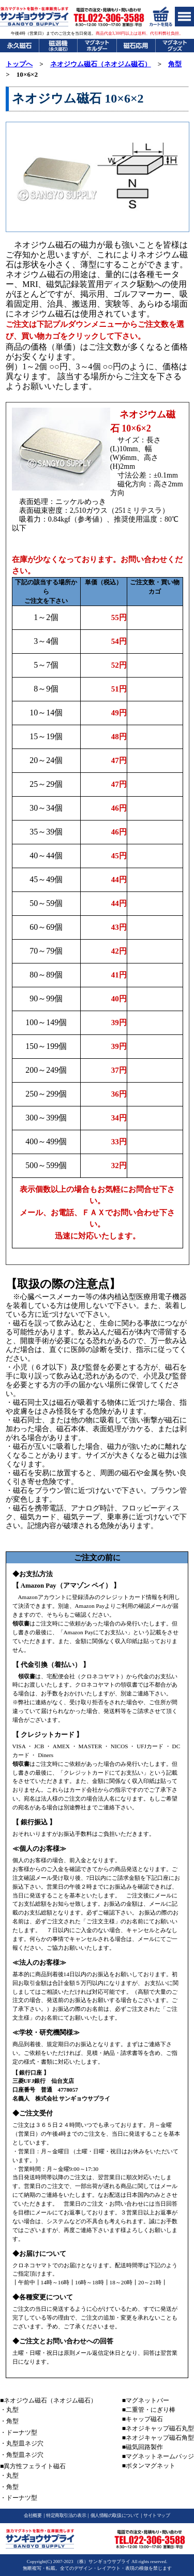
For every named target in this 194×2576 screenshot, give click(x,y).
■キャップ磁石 (142, 2419)
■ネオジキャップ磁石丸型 (158, 2428)
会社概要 (32, 2515)
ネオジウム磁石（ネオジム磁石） (100, 64)
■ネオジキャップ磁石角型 (158, 2437)
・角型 (9, 2421)
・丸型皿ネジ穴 (21, 2443)
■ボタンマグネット (148, 2465)
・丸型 (9, 2409)
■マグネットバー (145, 2400)
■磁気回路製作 (142, 2447)
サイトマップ (156, 2515)
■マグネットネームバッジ (158, 2456)
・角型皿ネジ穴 (21, 2454)
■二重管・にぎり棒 (148, 2409)
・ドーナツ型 (18, 2432)
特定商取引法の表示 (66, 2515)
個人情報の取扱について (115, 2515)
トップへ (19, 64)
